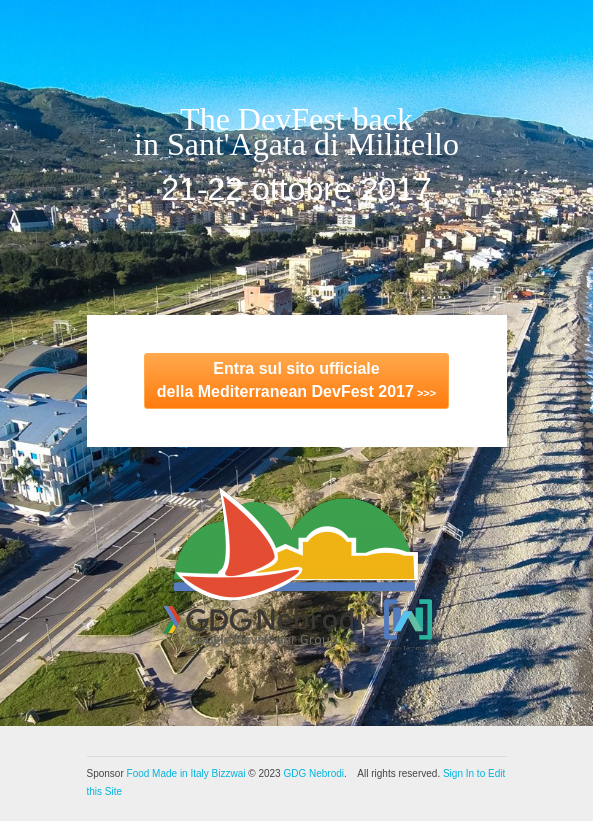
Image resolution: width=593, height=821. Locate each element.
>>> (296, 380)
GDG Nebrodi (313, 773)
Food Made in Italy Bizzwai (186, 773)
